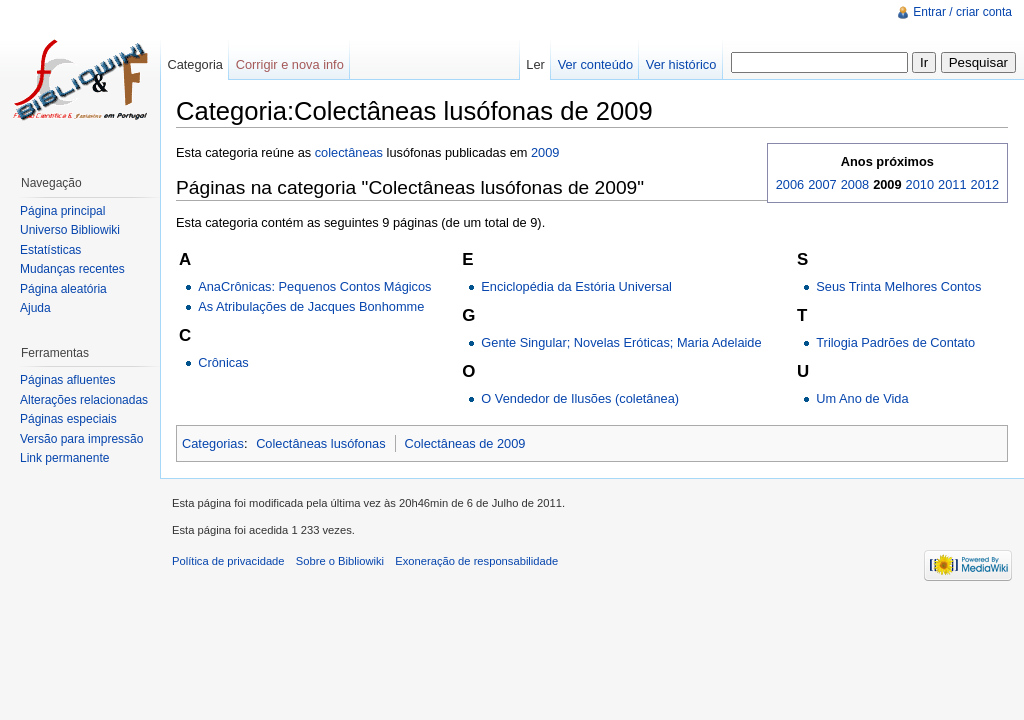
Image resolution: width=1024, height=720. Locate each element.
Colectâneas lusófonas (320, 443)
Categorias (213, 443)
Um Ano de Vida (862, 398)
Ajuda (35, 308)
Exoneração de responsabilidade (476, 561)
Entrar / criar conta (962, 12)
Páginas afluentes (67, 380)
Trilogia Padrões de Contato (895, 342)
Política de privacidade (228, 561)
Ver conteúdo (595, 64)
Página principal (62, 211)
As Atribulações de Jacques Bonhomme (311, 306)
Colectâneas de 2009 (465, 443)
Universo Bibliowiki (70, 230)
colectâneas (349, 152)
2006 (790, 184)
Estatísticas (50, 250)
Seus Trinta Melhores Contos (898, 286)
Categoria (195, 64)
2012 (985, 184)
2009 (545, 152)
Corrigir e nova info (290, 64)
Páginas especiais (68, 419)
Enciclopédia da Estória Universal (576, 286)
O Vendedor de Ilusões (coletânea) (580, 398)
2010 (920, 184)
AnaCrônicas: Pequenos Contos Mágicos (314, 286)
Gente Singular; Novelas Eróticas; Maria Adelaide (621, 342)
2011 (952, 184)
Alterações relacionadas (84, 400)
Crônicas (223, 362)
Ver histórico (681, 64)
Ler (535, 64)
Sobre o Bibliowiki (340, 561)
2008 (855, 184)
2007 (822, 184)
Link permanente (64, 458)
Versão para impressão (81, 439)
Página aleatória (63, 289)
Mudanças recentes (72, 269)
